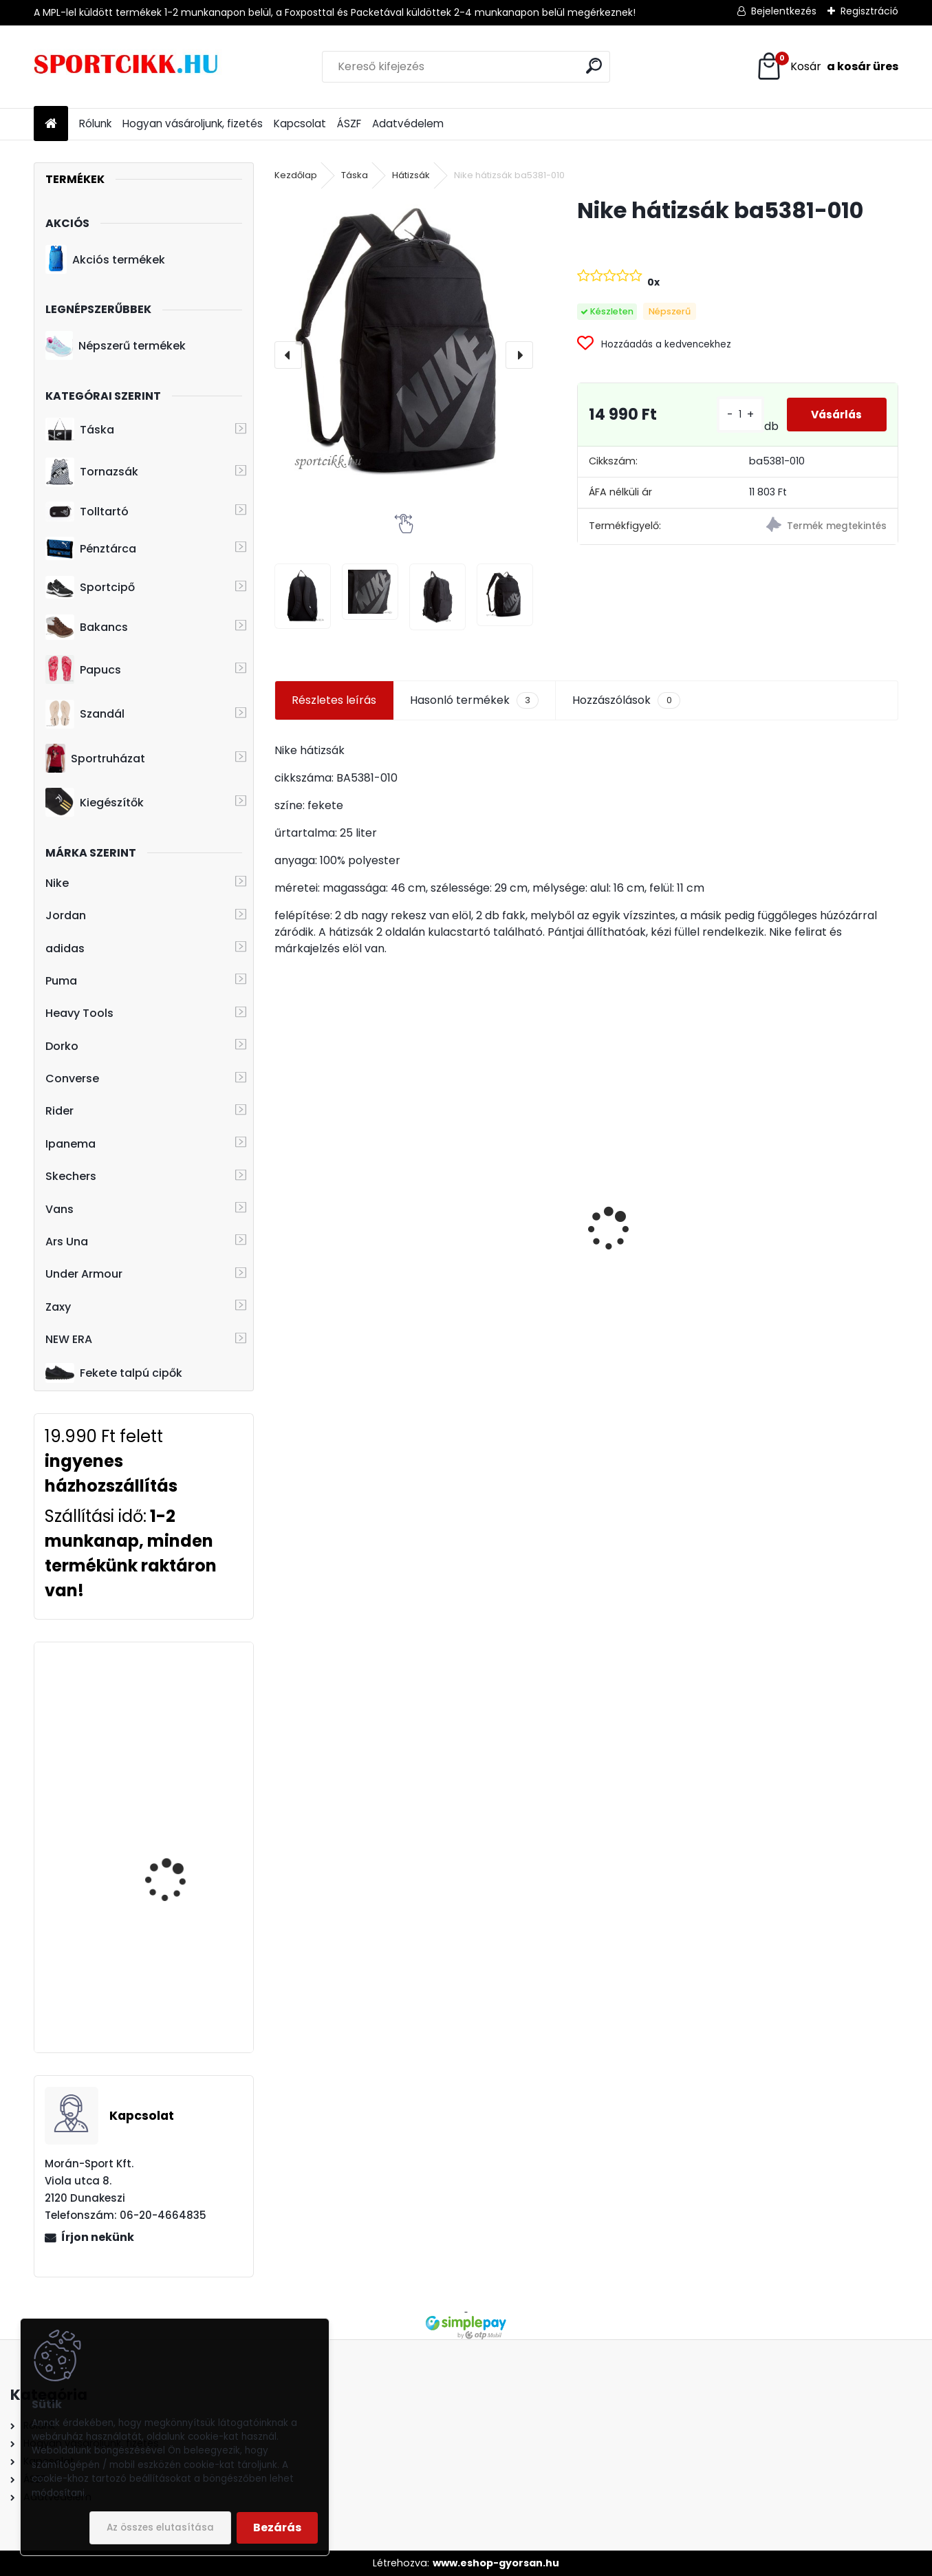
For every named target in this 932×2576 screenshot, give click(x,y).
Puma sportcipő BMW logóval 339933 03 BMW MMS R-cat (183, 1837)
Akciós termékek (105, 259)
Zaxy (58, 1307)
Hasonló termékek (474, 700)
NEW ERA (68, 1339)
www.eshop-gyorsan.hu (496, 2563)
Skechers (70, 1176)
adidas (65, 948)
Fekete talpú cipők (113, 1372)
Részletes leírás (334, 700)
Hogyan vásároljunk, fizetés (192, 123)
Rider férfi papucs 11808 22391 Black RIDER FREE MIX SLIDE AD (505, 1216)
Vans (59, 1209)
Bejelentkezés (783, 11)
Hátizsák (411, 175)
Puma (61, 981)
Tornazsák (91, 472)
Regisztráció (869, 11)
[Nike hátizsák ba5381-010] (403, 344)
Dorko (61, 1046)
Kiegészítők (94, 802)
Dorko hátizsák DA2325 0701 (346, 1278)
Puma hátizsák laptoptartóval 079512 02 (819, 1246)
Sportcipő (90, 587)
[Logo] (128, 66)
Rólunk (95, 123)
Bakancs (86, 627)
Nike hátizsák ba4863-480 (662, 1269)
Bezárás (277, 2527)
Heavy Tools (79, 1013)
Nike (57, 883)
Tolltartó (87, 512)
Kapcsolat (300, 123)
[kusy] (463, 1340)
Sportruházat (95, 758)
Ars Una (66, 1241)
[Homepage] (51, 124)
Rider (59, 1111)
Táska (79, 430)
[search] (594, 66)
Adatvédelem (408, 123)
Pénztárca (90, 548)
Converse (72, 1078)
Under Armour (83, 1274)
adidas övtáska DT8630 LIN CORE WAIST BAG (183, 1713)
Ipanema (70, 1144)
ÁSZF (349, 123)
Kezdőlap (295, 175)
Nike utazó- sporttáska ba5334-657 (181, 1954)
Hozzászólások (626, 700)
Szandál (84, 714)
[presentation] (288, 355)
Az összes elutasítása (160, 2527)
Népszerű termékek (115, 345)
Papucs (83, 669)
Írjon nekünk (97, 2237)
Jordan (65, 915)
